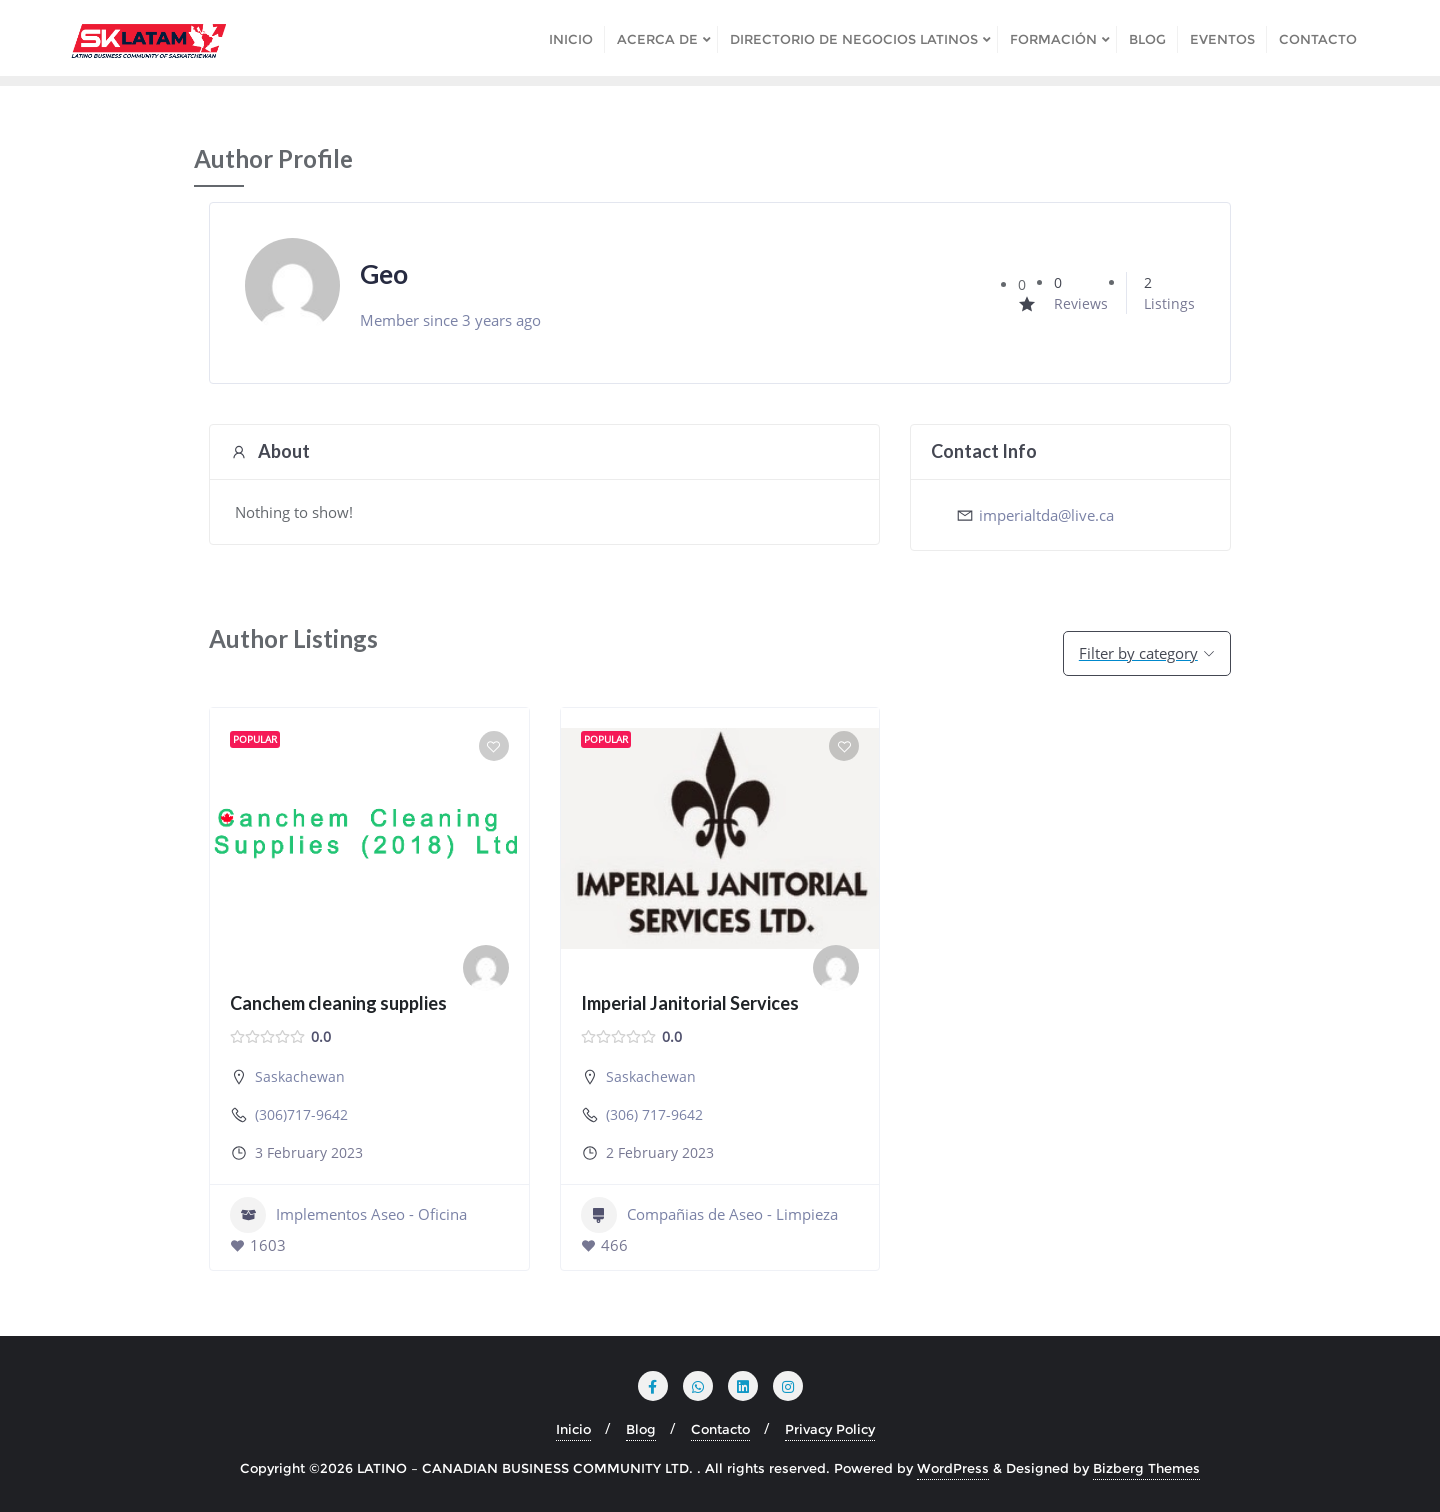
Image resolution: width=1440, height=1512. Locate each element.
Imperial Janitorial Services (690, 1003)
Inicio (573, 1429)
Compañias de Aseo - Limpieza (709, 1215)
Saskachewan (300, 1076)
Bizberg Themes (1146, 1468)
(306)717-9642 (301, 1114)
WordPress (953, 1468)
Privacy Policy (830, 1429)
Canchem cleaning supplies (338, 1003)
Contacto (720, 1429)
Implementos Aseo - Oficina (348, 1215)
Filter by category (1138, 653)
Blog (641, 1429)
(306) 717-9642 (654, 1114)
